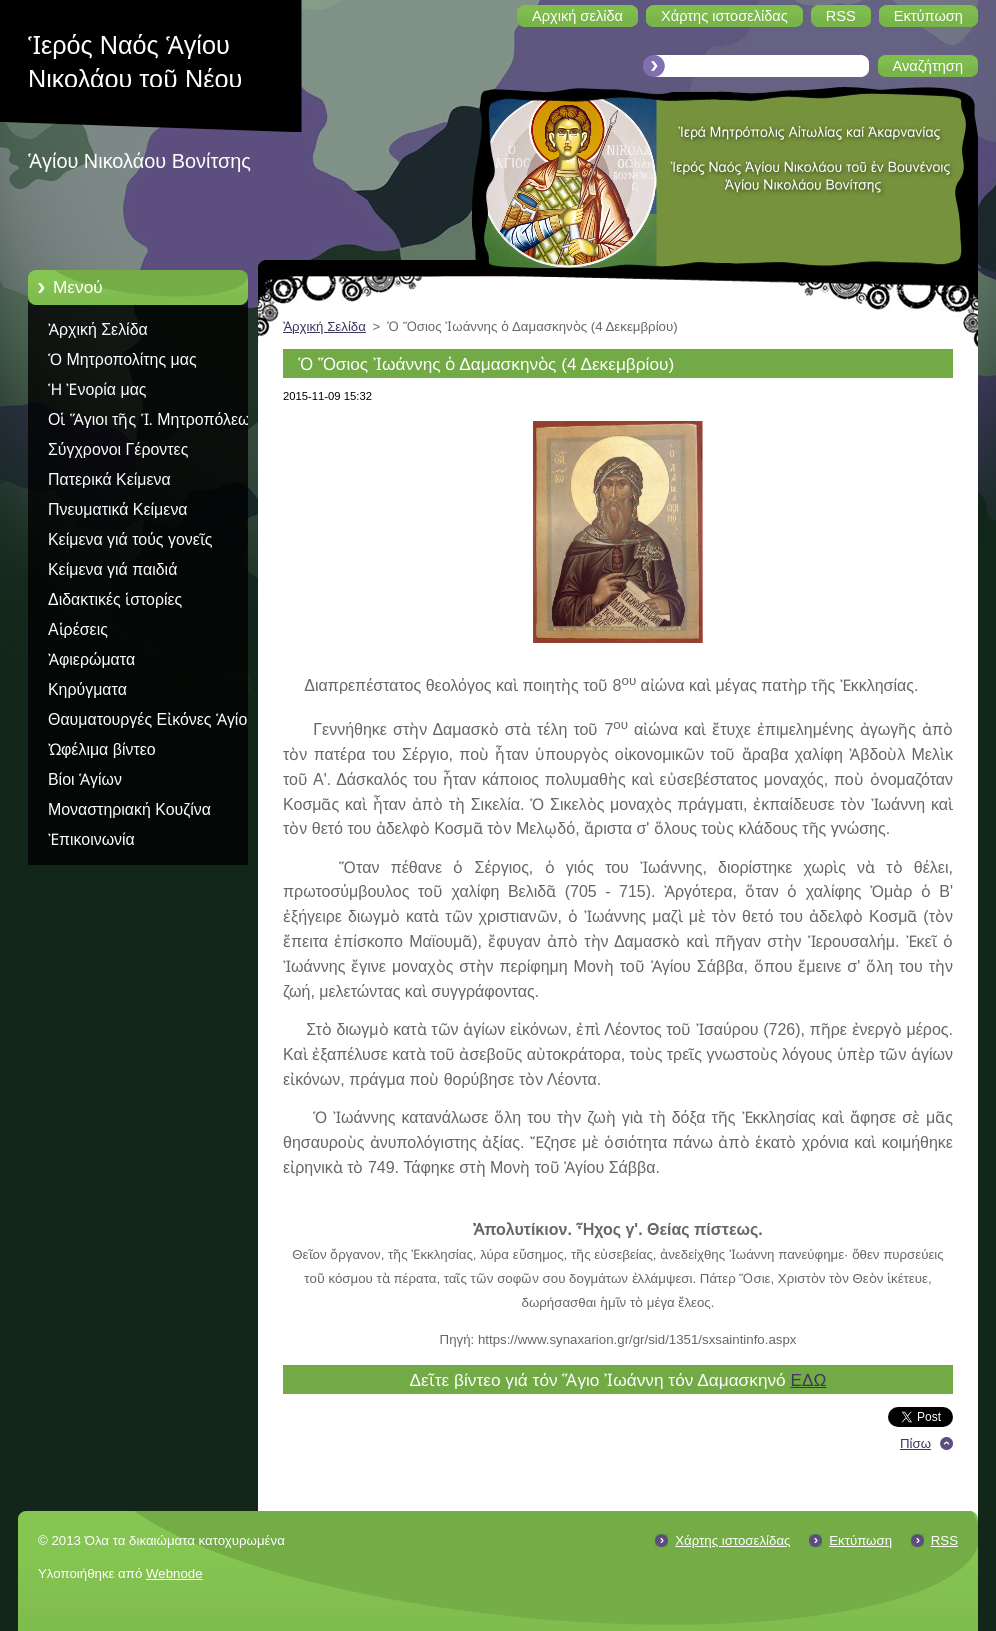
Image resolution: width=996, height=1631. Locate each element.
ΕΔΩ (808, 1380)
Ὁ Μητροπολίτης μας (122, 359)
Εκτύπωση (860, 1540)
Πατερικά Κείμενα (109, 479)
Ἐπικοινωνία (91, 839)
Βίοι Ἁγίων (85, 779)
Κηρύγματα (87, 689)
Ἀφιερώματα (91, 659)
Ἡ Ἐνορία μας (97, 389)
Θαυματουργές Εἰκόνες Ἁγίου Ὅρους (152, 723)
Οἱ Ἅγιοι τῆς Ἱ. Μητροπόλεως (153, 419)
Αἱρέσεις (78, 629)
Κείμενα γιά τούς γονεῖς (130, 539)
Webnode (174, 1573)
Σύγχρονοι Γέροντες (118, 449)
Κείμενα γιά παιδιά (112, 569)
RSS (944, 1540)
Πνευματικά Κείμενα (118, 509)
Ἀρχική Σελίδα (98, 329)
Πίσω (915, 1443)
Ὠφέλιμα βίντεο (102, 749)
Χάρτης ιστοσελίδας (732, 1540)
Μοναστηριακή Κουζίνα (129, 809)
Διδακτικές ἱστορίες (115, 599)
